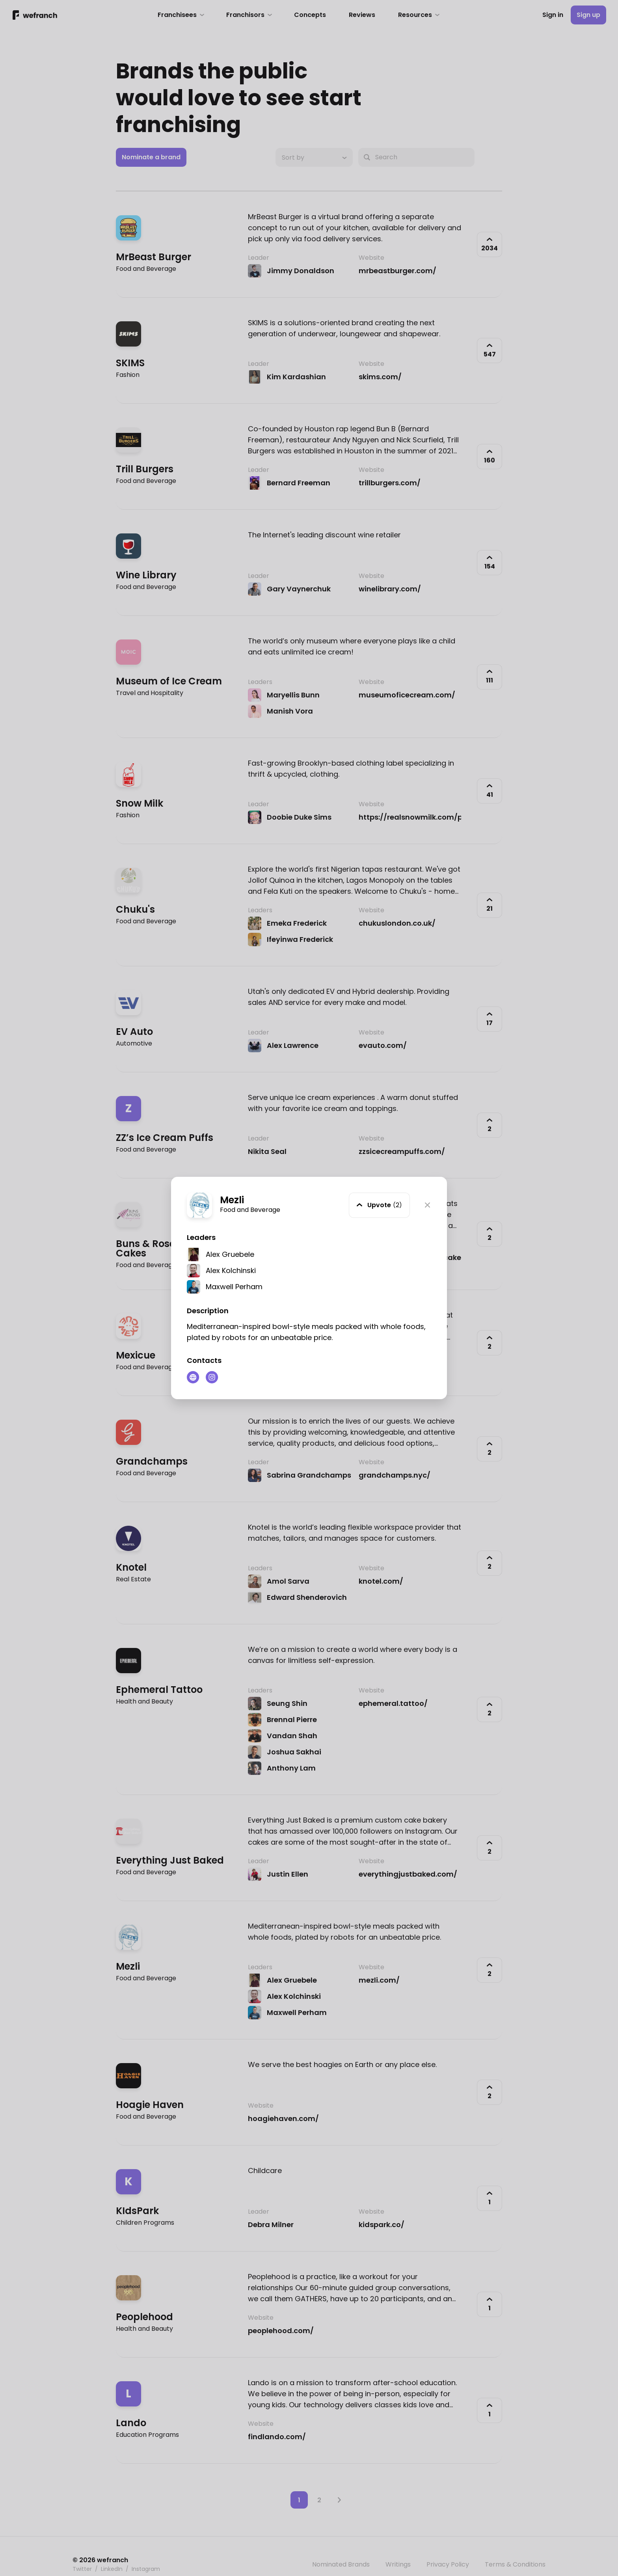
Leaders (201, 1237)
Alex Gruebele (230, 1254)
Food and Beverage (250, 1209)
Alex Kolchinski (231, 1270)
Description (208, 1311)
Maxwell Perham (234, 1287)
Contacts (204, 1360)
